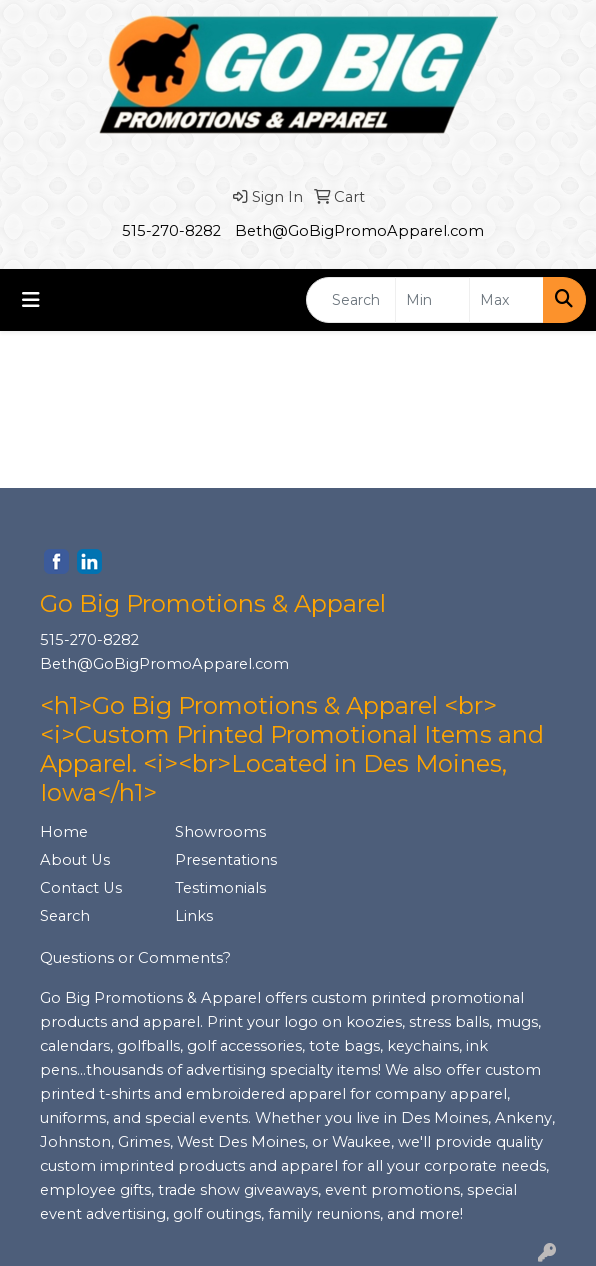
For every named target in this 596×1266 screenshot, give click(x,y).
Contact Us (81, 888)
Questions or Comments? (135, 958)
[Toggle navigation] (31, 300)
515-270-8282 (171, 231)
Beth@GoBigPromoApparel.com (359, 231)
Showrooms (220, 832)
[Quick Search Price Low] (432, 300)
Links (194, 916)
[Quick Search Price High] (506, 300)
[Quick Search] (351, 300)
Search (65, 916)
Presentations (226, 860)
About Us (75, 860)
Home (64, 832)
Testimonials (220, 888)
